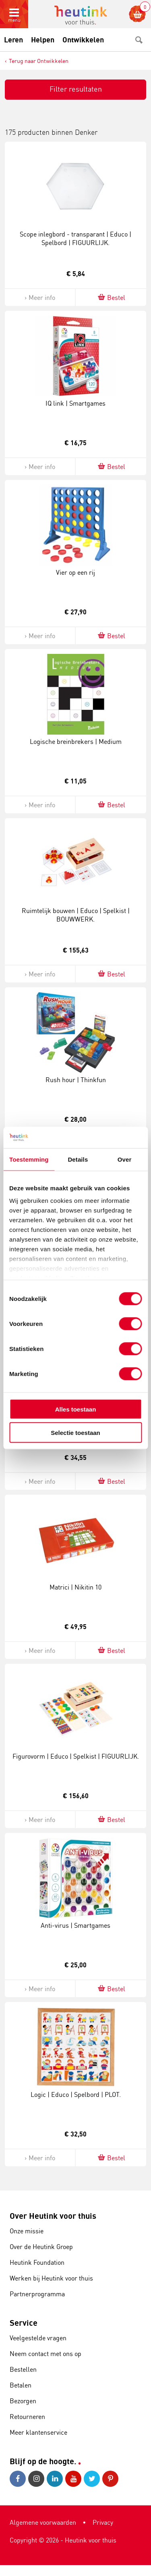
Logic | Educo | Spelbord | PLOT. (76, 2094)
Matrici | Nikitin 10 (75, 1587)
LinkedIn (55, 2479)
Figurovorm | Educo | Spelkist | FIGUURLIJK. (75, 1756)
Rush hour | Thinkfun (76, 1080)
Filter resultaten (76, 88)
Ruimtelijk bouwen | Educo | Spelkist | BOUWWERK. (76, 915)
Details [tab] (78, 1159)
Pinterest (110, 2479)
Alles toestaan (75, 1408)
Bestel (111, 297)
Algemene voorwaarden (43, 2522)
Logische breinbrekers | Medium (76, 741)
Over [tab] (125, 1159)
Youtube (73, 2479)
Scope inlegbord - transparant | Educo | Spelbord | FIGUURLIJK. (75, 238)
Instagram (36, 2479)
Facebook (18, 2479)
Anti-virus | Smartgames (75, 1925)
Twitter (92, 2479)
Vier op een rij (75, 572)
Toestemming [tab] (29, 1159)
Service (23, 2323)
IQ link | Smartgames (75, 403)
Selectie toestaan (75, 1432)
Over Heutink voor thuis (53, 2216)
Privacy (103, 2522)
